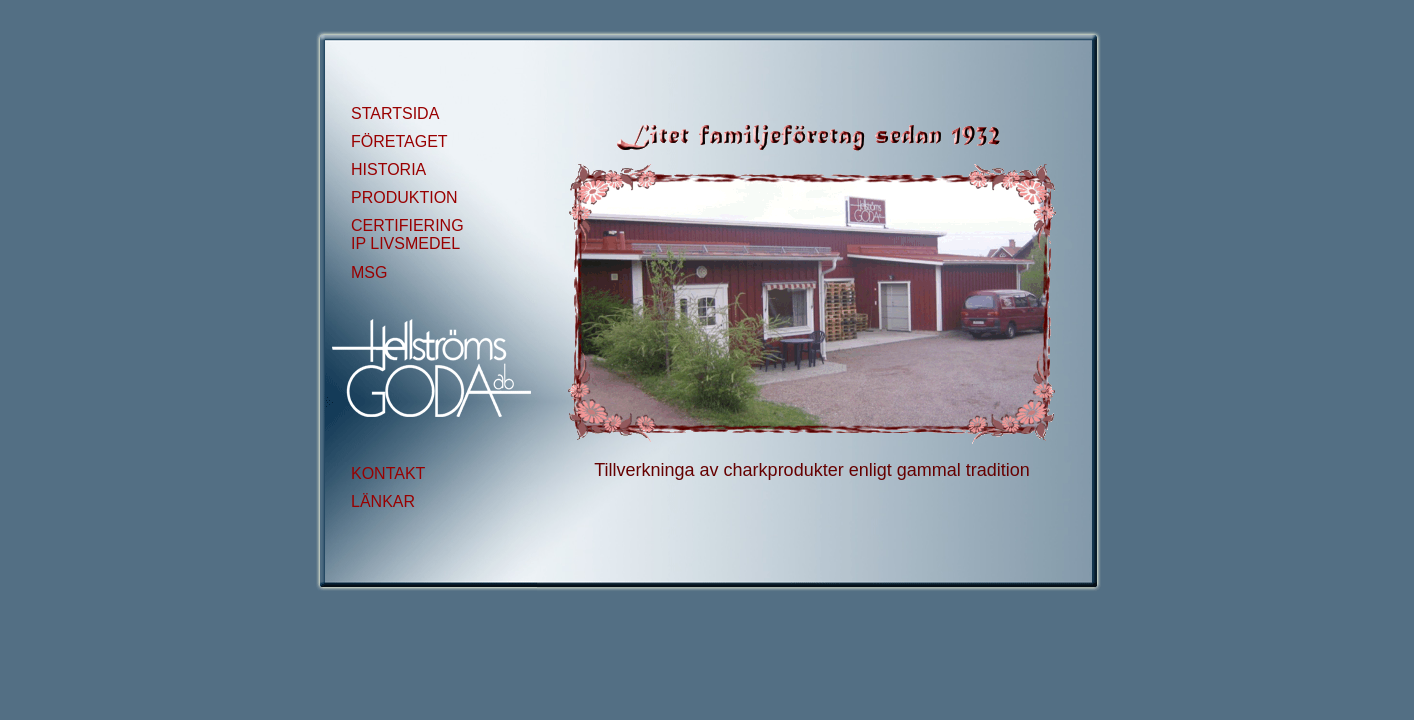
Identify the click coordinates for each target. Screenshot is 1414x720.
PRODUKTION (404, 197)
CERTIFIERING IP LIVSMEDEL (407, 234)
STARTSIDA (395, 113)
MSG (369, 272)
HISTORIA (388, 169)
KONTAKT (388, 473)
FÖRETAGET (399, 141)
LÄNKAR (383, 501)
